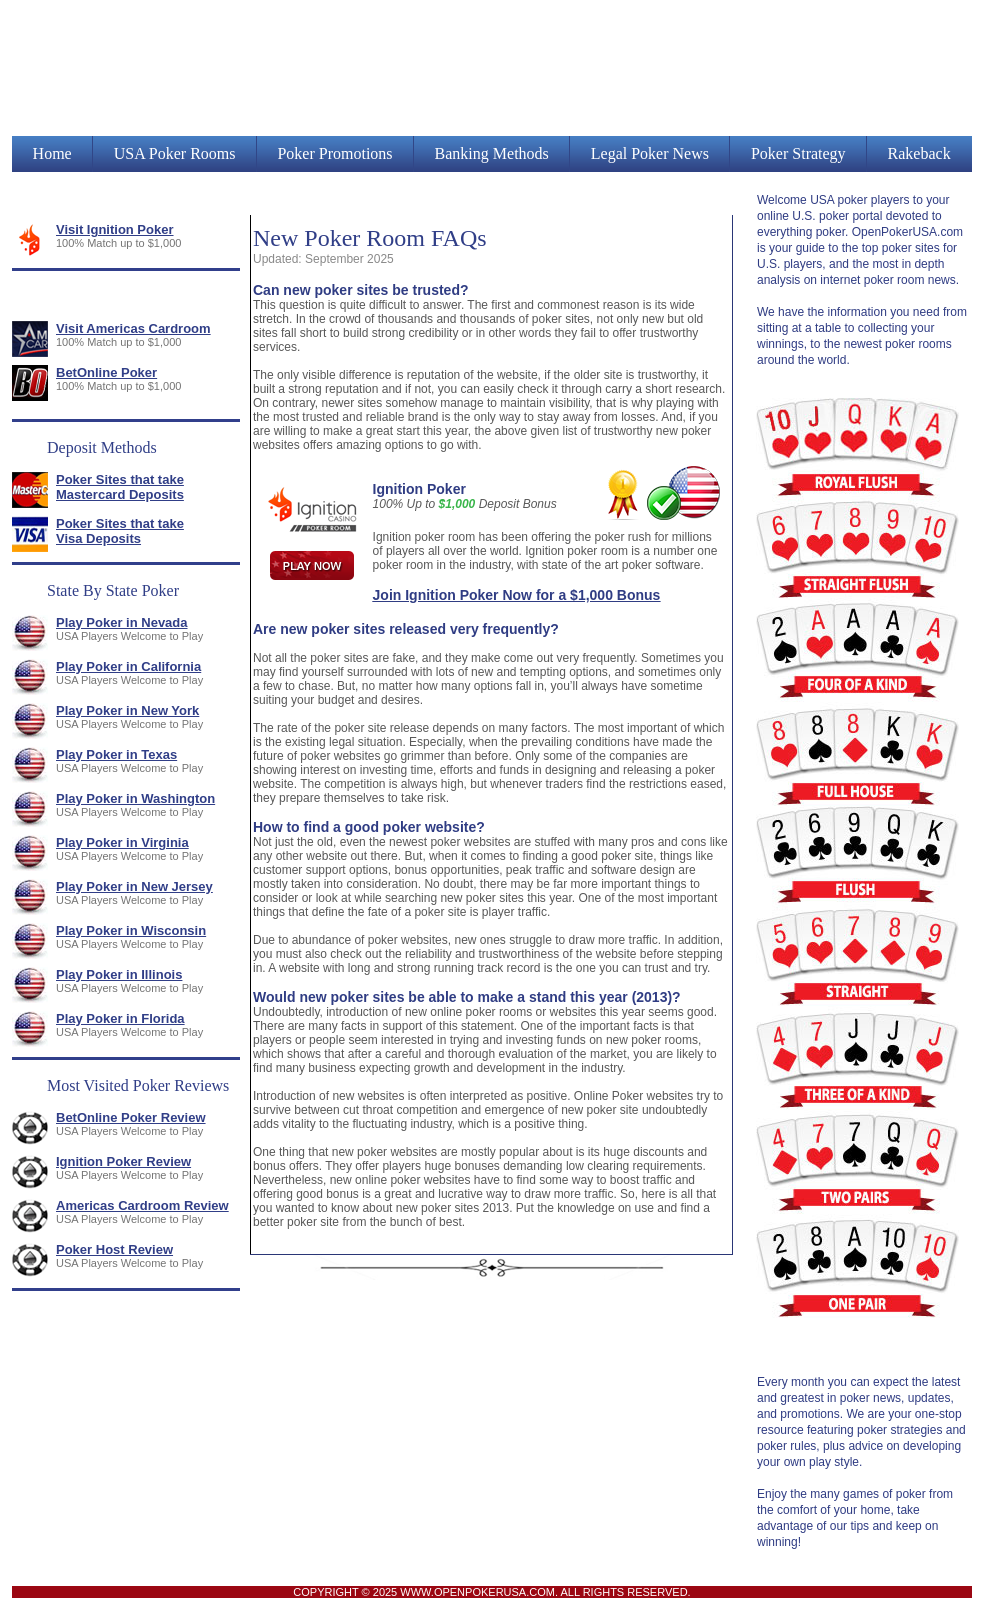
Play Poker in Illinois (119, 974)
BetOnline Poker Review (131, 1117)
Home (52, 153)
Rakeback (919, 153)
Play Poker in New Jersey (134, 886)
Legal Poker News (650, 153)
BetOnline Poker (106, 372)
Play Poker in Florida (120, 1018)
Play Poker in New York (127, 710)
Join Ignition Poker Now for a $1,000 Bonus (517, 595)
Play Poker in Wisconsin (131, 930)
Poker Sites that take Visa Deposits (120, 531)
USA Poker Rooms (175, 153)
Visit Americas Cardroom (133, 328)
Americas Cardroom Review (142, 1205)
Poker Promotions (334, 153)
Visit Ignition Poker (115, 229)
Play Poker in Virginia (122, 842)
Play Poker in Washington (135, 798)
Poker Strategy (798, 153)
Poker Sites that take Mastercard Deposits (120, 487)
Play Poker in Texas (116, 754)
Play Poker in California (128, 666)
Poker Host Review (114, 1249)
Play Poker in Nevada (122, 622)
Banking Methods (492, 153)
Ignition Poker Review (123, 1161)
